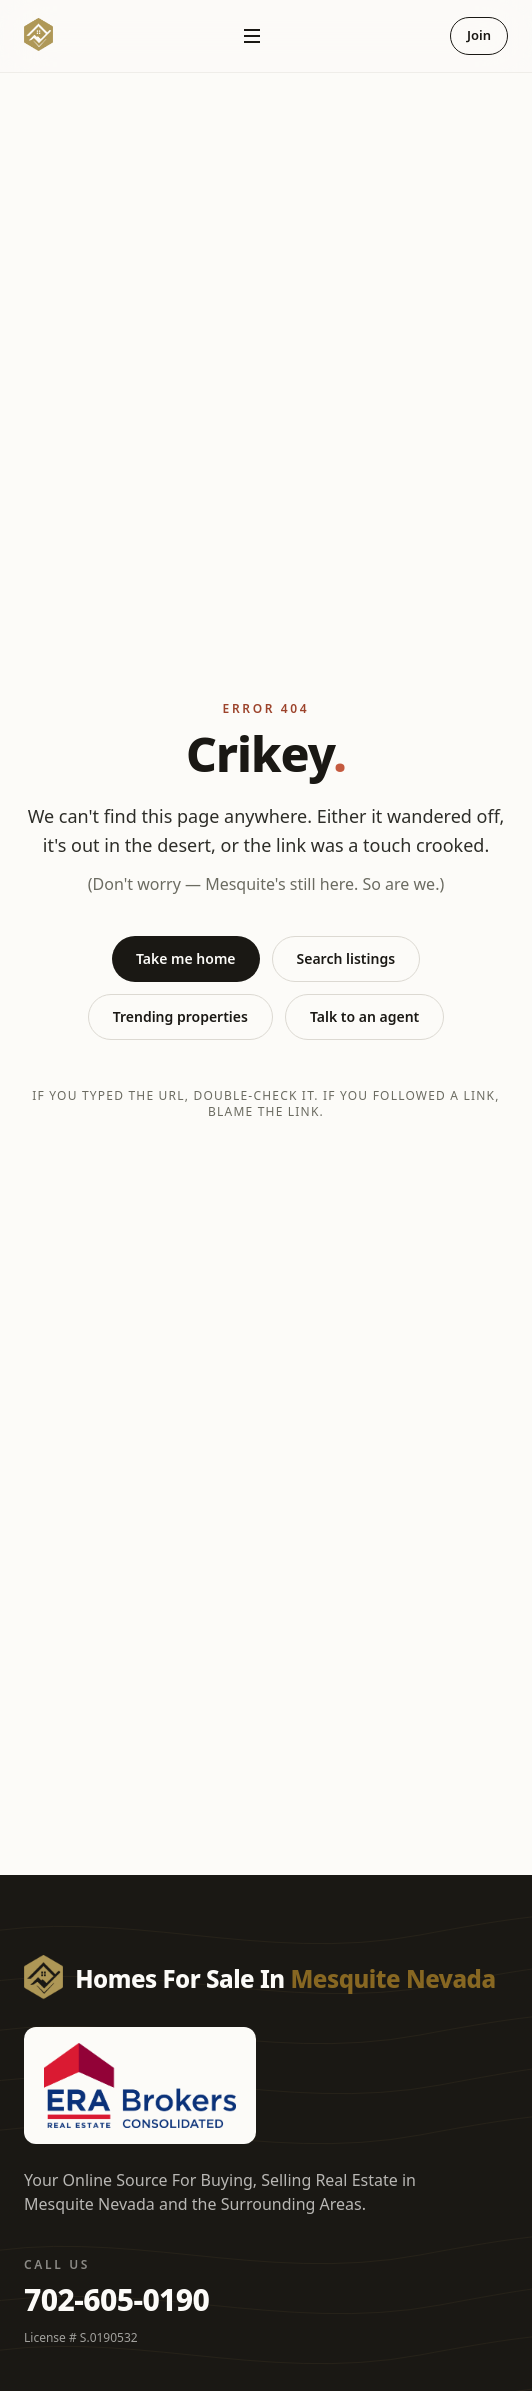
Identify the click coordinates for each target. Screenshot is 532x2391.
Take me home (186, 958)
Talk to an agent (364, 1016)
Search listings (346, 958)
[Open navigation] (252, 36)
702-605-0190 (116, 2300)
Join (479, 35)
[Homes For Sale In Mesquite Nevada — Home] (38, 36)
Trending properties (180, 1016)
